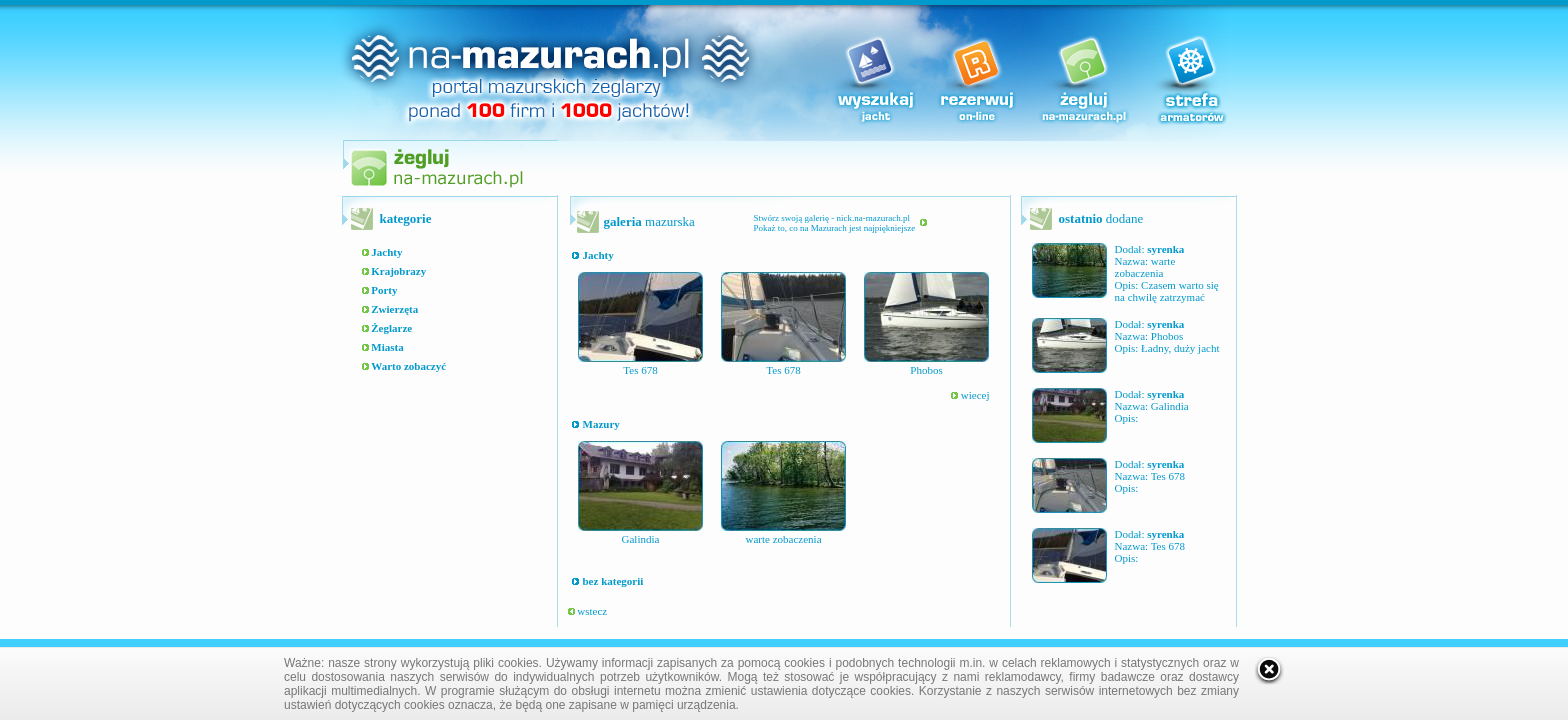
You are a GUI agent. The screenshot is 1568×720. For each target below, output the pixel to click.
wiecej (970, 395)
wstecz (588, 611)
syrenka (1165, 249)
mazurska (649, 221)
